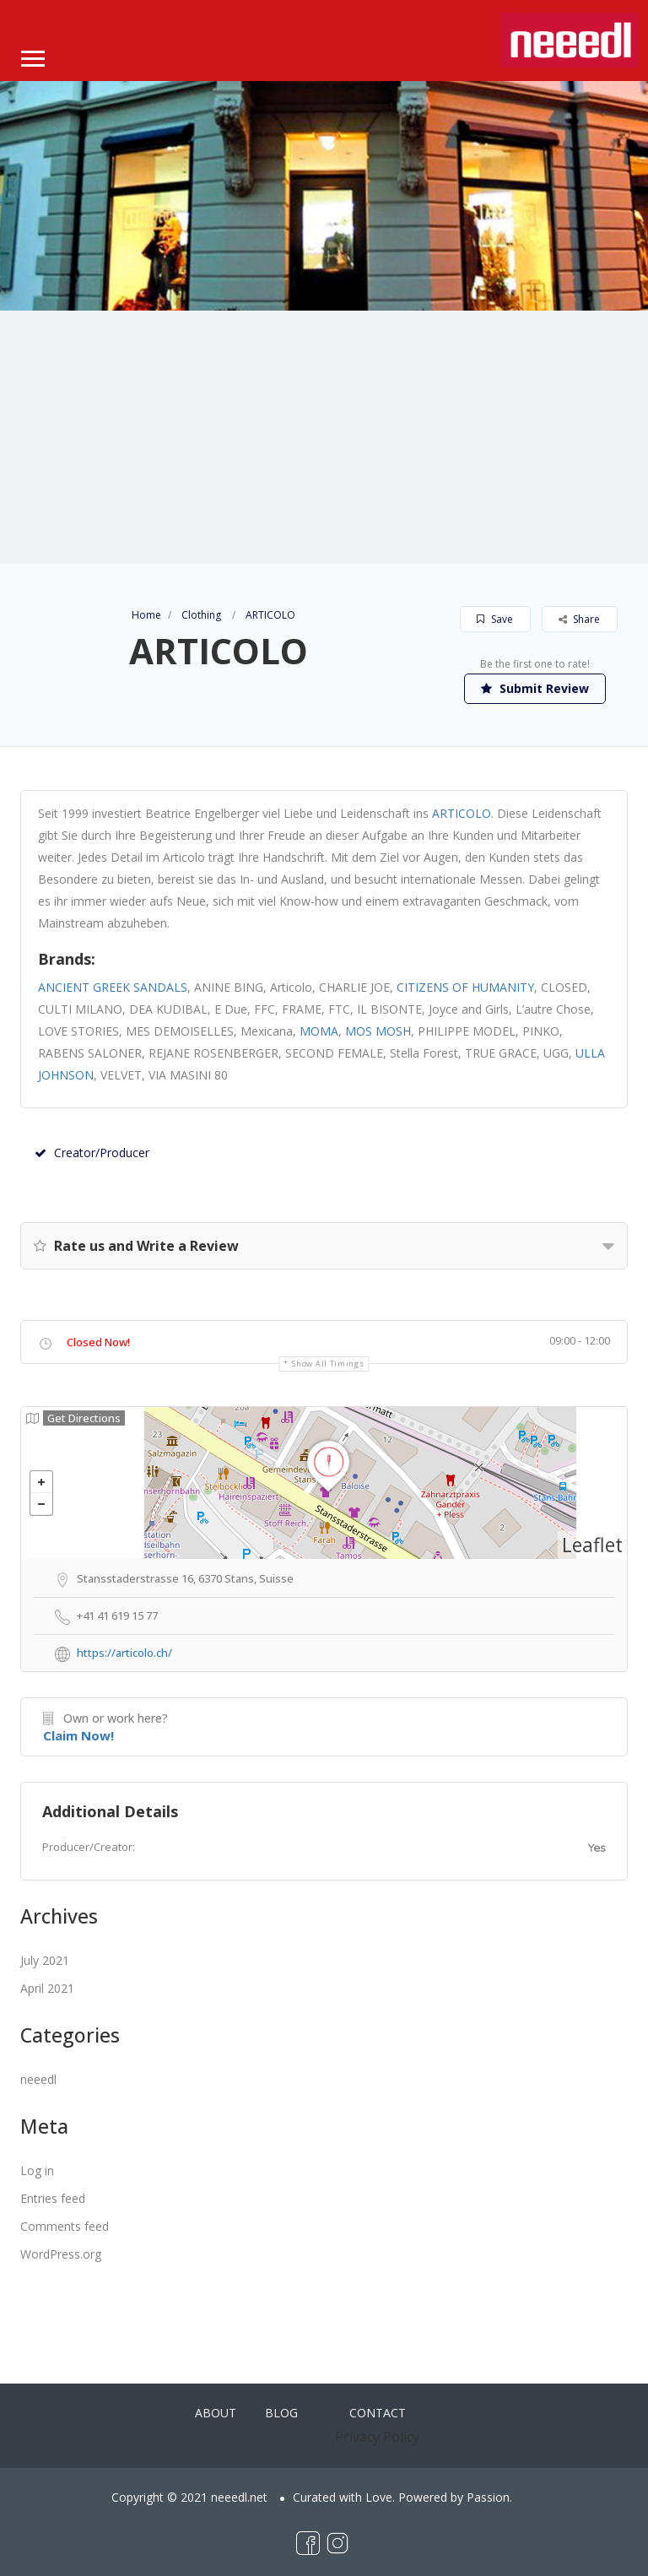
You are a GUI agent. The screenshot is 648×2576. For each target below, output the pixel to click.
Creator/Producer (92, 1153)
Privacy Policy (377, 2436)
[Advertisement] (324, 437)
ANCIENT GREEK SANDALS (112, 987)
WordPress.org (60, 2254)
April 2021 (47, 1988)
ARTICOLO (461, 813)
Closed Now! (98, 1342)
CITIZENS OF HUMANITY (465, 987)
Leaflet (592, 1544)
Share (579, 619)
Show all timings (328, 1363)
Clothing (201, 615)
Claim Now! (78, 1735)
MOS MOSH (378, 1031)
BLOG (281, 2413)
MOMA (319, 1031)
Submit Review (535, 688)
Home (146, 615)
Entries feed (52, 2198)
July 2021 (44, 1960)
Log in (37, 2170)
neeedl (38, 2079)
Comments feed (64, 2226)
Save (495, 619)
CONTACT (377, 2413)
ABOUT (215, 2413)
